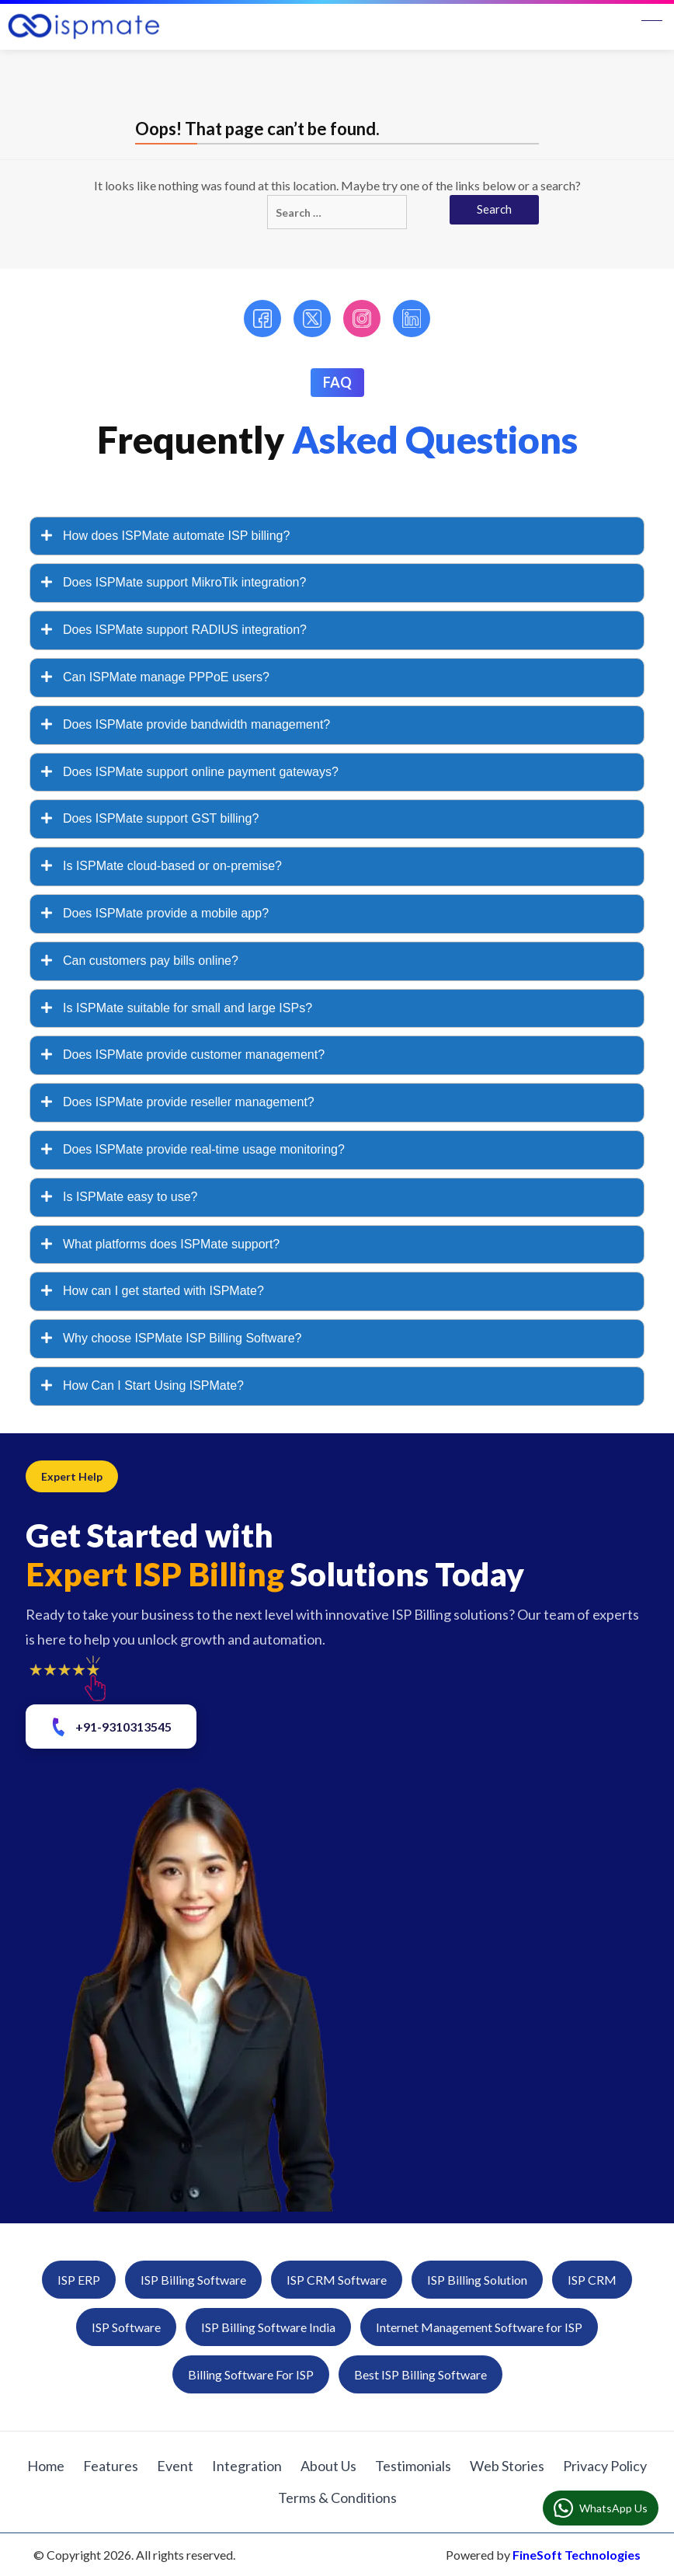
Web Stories (507, 2465)
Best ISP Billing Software (420, 2374)
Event (175, 2465)
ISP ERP (78, 2279)
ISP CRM (592, 2279)
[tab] (337, 536)
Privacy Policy (605, 2465)
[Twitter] (312, 318)
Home (45, 2465)
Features (110, 2465)
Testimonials (413, 2465)
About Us (328, 2465)
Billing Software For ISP (251, 2374)
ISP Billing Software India (268, 2327)
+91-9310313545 (110, 1727)
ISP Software (126, 2327)
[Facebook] (262, 318)
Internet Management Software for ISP (479, 2327)
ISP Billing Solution (477, 2279)
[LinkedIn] (411, 318)
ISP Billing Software (193, 2279)
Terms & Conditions (337, 2497)
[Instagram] (361, 318)
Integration (247, 2465)
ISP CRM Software (337, 2279)
